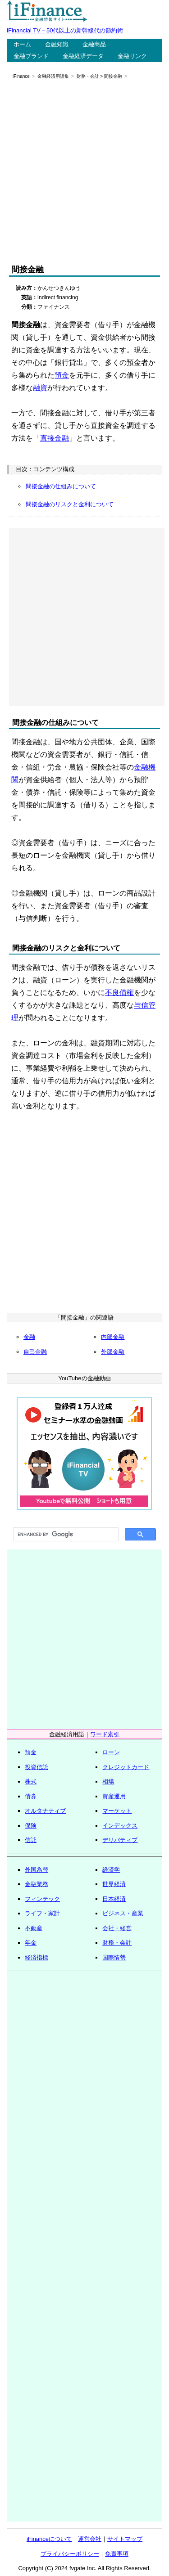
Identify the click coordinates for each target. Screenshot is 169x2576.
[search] (65, 1535)
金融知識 (57, 44)
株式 (31, 1781)
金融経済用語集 (53, 76)
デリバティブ (119, 1840)
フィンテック (42, 1899)
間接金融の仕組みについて (61, 486)
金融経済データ (83, 56)
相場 (108, 1781)
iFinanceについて (49, 2538)
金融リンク (132, 56)
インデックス (119, 1825)
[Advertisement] (84, 174)
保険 (31, 1825)
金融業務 (36, 1884)
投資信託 (36, 1767)
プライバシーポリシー (70, 2553)
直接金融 (54, 438)
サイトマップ (124, 2538)
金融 (29, 1336)
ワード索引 (104, 1734)
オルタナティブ (45, 1810)
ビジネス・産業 (122, 1913)
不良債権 (119, 992)
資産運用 (114, 1796)
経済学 (111, 1869)
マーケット (117, 1810)
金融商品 (94, 44)
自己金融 (35, 1351)
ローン (111, 1752)
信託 (31, 1840)
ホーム (22, 44)
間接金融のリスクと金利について (70, 504)
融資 (40, 388)
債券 (31, 1796)
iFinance (21, 76)
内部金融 (112, 1336)
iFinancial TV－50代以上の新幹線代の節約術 (65, 30)
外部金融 (112, 1351)
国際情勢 (114, 1957)
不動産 (33, 1928)
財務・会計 (88, 76)
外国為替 (36, 1869)
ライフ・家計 (42, 1913)
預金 (62, 375)
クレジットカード (125, 1767)
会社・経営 (117, 1928)
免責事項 (116, 2553)
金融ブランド (31, 56)
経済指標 (36, 1957)
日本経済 (114, 1899)
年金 (31, 1942)
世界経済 (114, 1884)
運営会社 (89, 2538)
